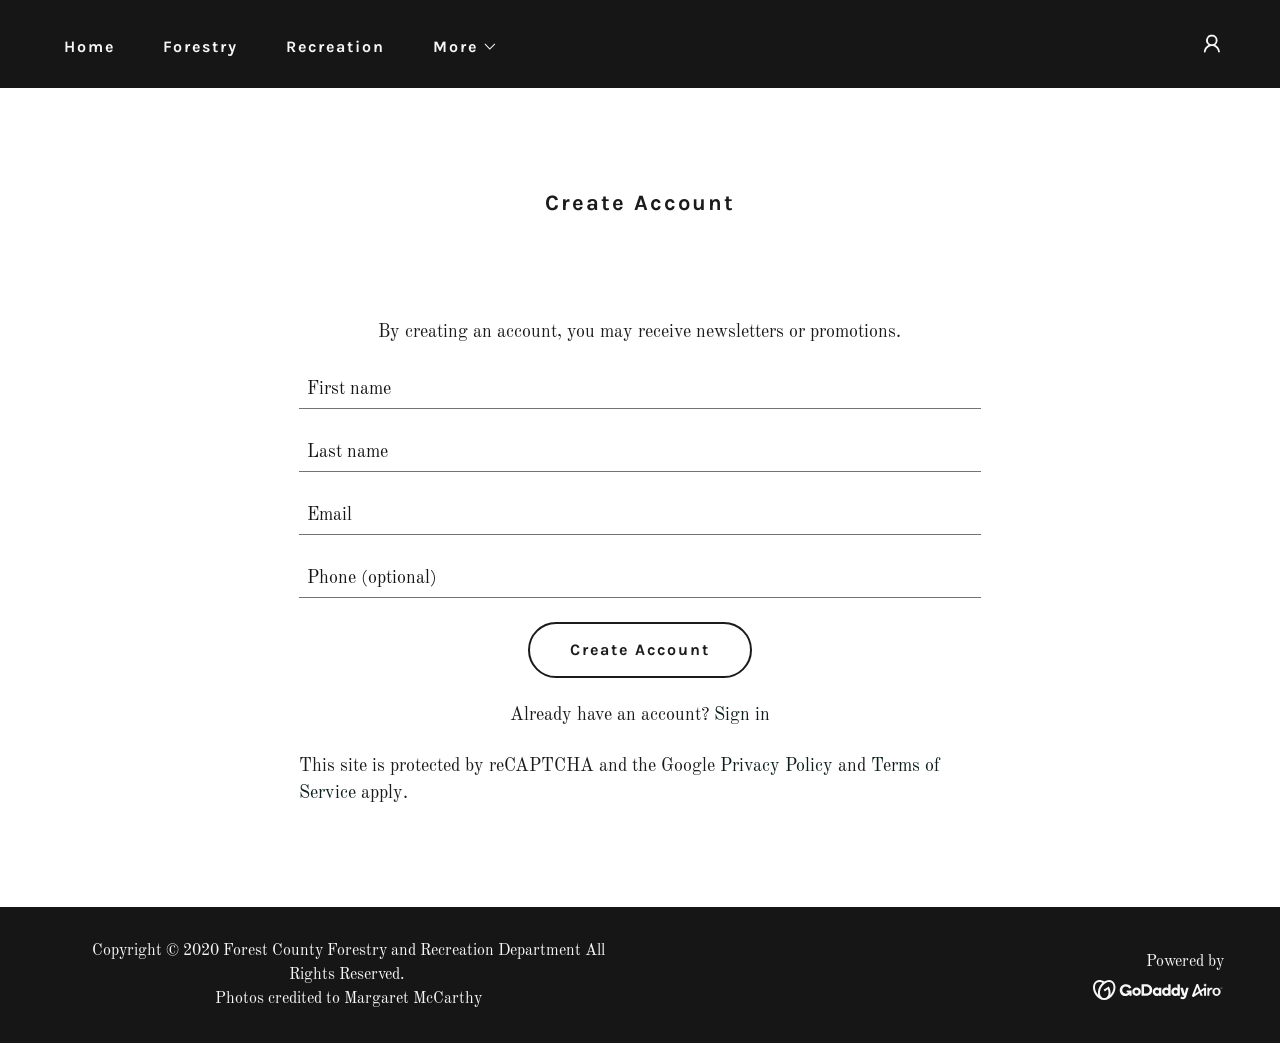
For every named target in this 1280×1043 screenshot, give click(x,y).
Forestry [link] (200, 46)
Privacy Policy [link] (776, 766)
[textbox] (640, 389)
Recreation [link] (335, 46)
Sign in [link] (742, 715)
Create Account (640, 649)
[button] (457, 47)
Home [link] (89, 46)
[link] (1158, 989)
